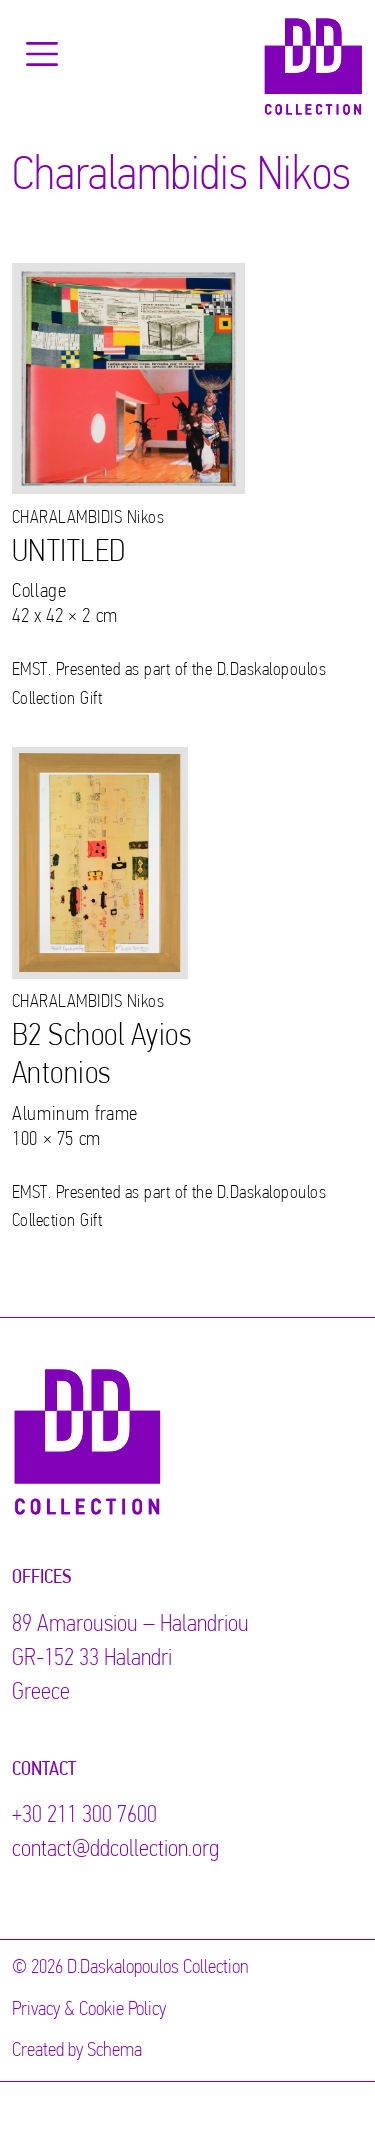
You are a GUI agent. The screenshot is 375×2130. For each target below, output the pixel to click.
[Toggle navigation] (42, 54)
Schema (114, 2051)
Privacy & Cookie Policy (89, 2010)
